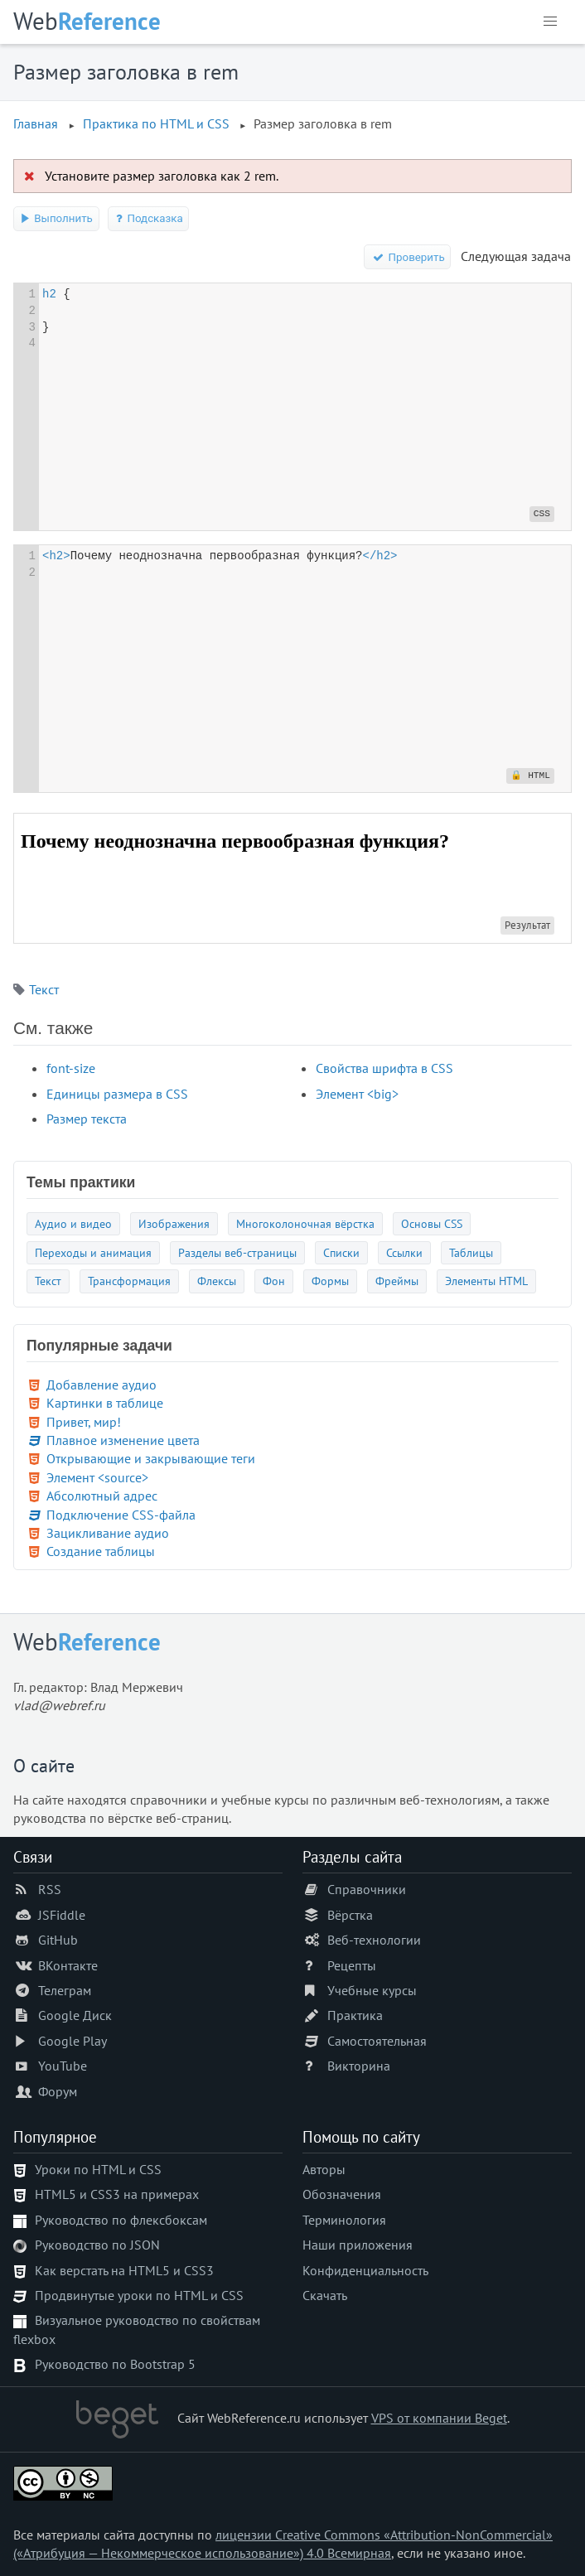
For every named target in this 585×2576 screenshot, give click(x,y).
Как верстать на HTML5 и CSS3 (124, 2270)
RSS (49, 1889)
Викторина (358, 2065)
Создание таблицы (100, 1551)
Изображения (174, 1223)
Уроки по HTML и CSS (98, 2169)
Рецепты (351, 1965)
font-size (70, 1068)
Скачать (324, 2295)
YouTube (62, 2065)
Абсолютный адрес (101, 1495)
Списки (341, 1252)
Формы (330, 1280)
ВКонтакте (68, 1965)
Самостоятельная (377, 2040)
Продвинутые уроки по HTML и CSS (139, 2295)
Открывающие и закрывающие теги (150, 1458)
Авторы (324, 2169)
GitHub (58, 1939)
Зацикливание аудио (107, 1533)
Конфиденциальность (365, 2270)
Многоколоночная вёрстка (305, 1223)
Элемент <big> (357, 1093)
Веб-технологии (374, 1939)
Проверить (407, 257)
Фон (274, 1280)
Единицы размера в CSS (117, 1093)
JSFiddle (61, 1915)
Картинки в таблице (104, 1402)
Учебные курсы (372, 1990)
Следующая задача (516, 256)
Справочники (366, 1889)
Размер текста (86, 1118)
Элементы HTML (486, 1280)
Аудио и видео (73, 1223)
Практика (355, 2015)
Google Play (72, 2040)
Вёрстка (350, 1915)
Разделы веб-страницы (237, 1252)
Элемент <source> (97, 1477)
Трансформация (129, 1280)
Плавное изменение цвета (123, 1440)
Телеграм (64, 1990)
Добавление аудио (101, 1384)
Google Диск (75, 2015)
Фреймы (396, 1280)
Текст (44, 989)
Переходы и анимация (93, 1252)
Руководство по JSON (97, 2244)
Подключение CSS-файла (121, 1514)
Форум (57, 2091)
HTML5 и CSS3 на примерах (117, 2194)
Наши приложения (357, 2244)
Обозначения (341, 2194)
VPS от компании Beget (439, 2417)
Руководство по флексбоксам (121, 2219)
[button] (550, 21)
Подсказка (148, 218)
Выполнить (56, 218)
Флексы (216, 1280)
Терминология (344, 2219)
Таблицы (471, 1252)
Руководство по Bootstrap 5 (115, 2364)
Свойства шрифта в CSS (384, 1068)
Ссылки (404, 1252)
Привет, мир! (83, 1422)
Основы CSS (431, 1223)
